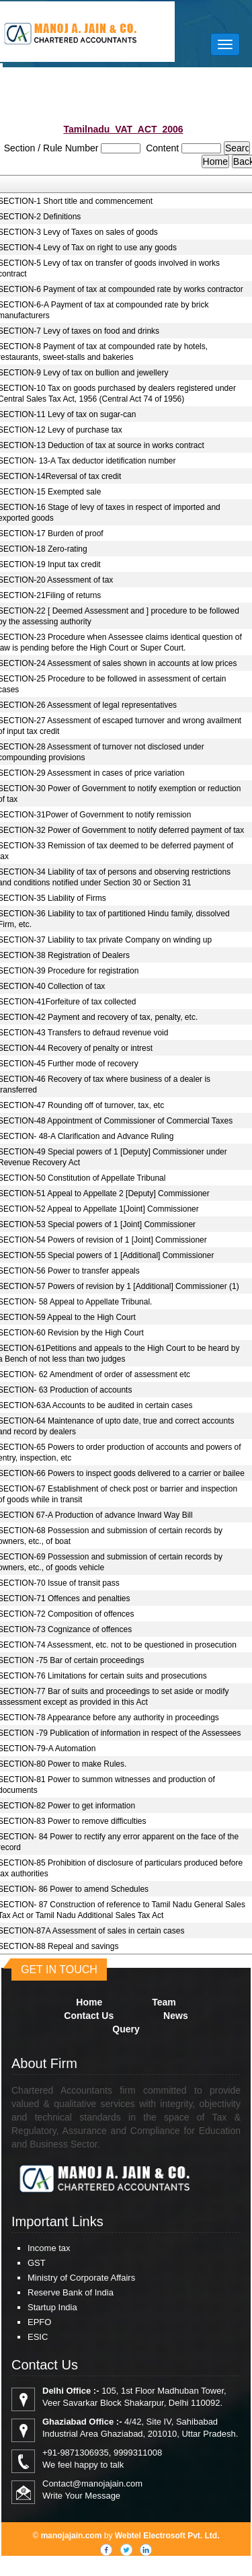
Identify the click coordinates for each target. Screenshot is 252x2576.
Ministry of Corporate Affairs (81, 2278)
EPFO (39, 2322)
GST (37, 2263)
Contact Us (89, 2015)
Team (164, 2002)
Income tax (49, 2248)
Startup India (52, 2307)
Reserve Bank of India (71, 2292)
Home (89, 2002)
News (175, 2015)
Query (125, 2029)
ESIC (38, 2337)
